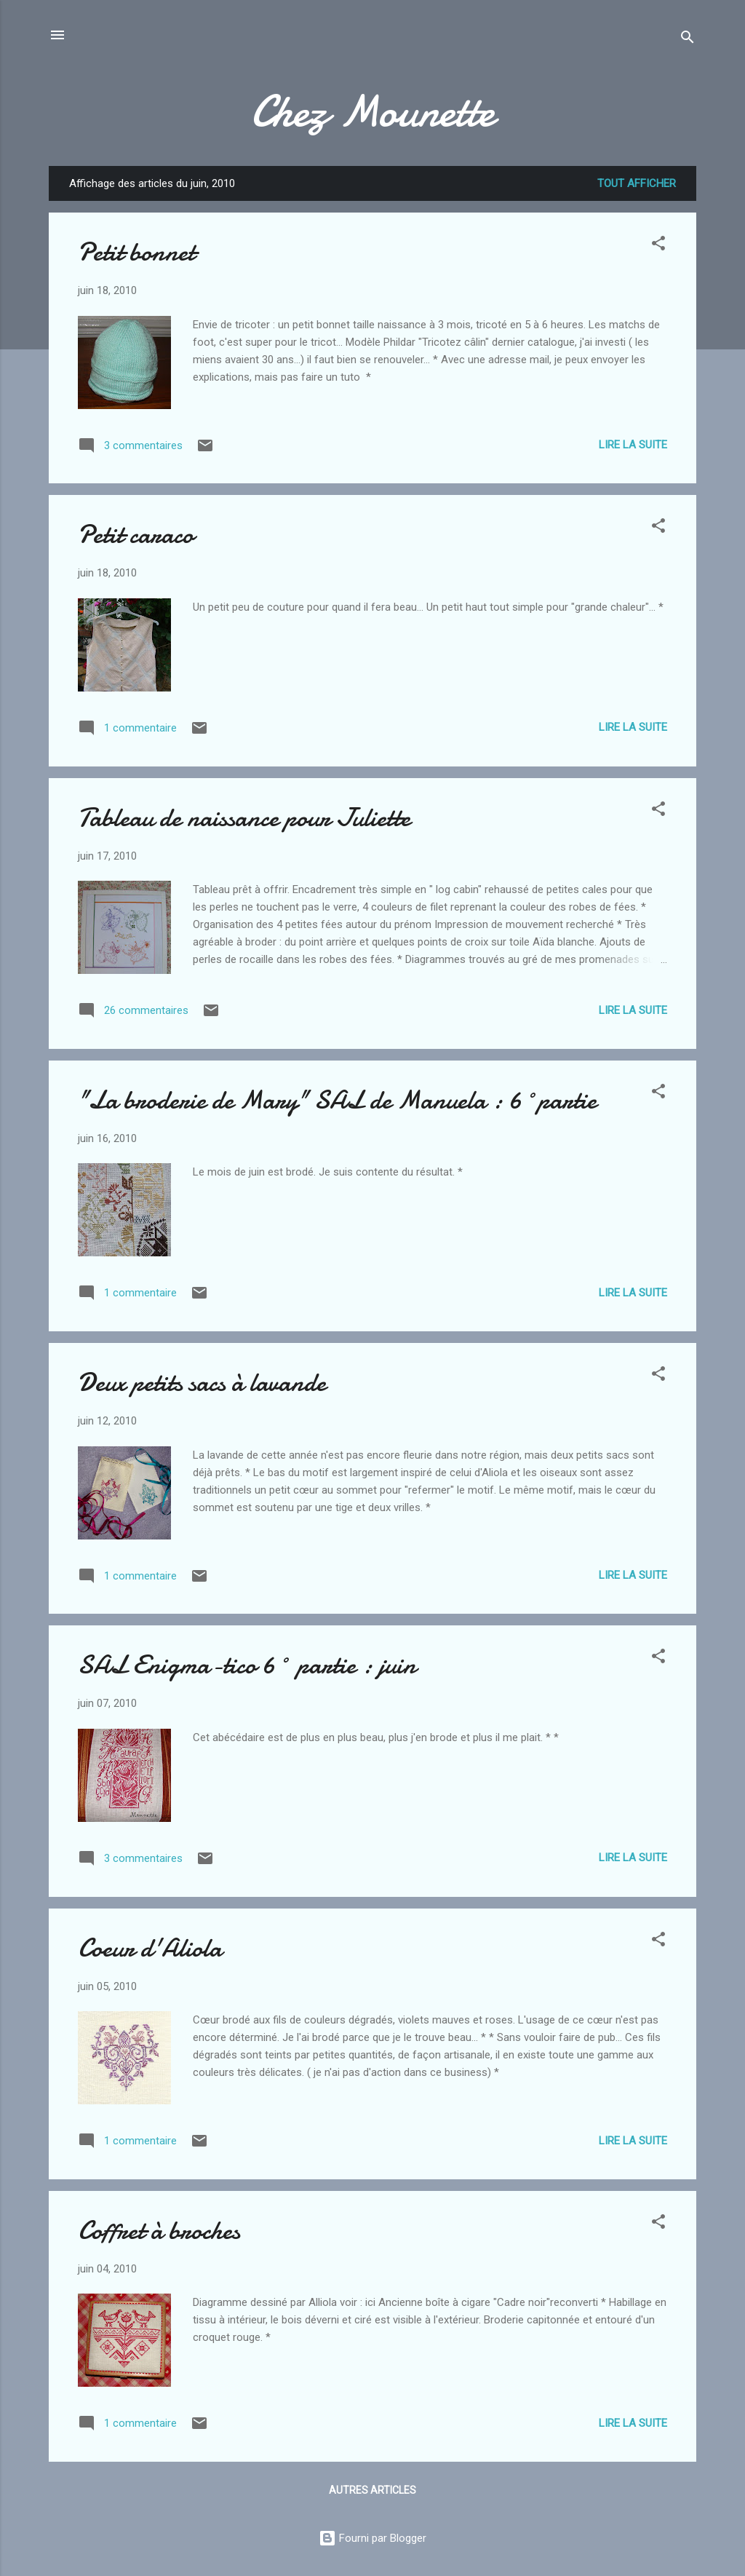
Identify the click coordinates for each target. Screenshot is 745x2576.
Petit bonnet (136, 252)
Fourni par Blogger (372, 2538)
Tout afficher (636, 183)
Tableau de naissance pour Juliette (244, 818)
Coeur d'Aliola (150, 1948)
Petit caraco (136, 534)
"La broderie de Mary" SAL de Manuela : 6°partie (337, 1100)
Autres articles (372, 2490)
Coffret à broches (159, 2230)
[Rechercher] (687, 39)
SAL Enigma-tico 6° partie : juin (247, 1665)
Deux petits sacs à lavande (202, 1382)
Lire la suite (633, 444)
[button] (658, 245)
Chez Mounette (373, 111)
